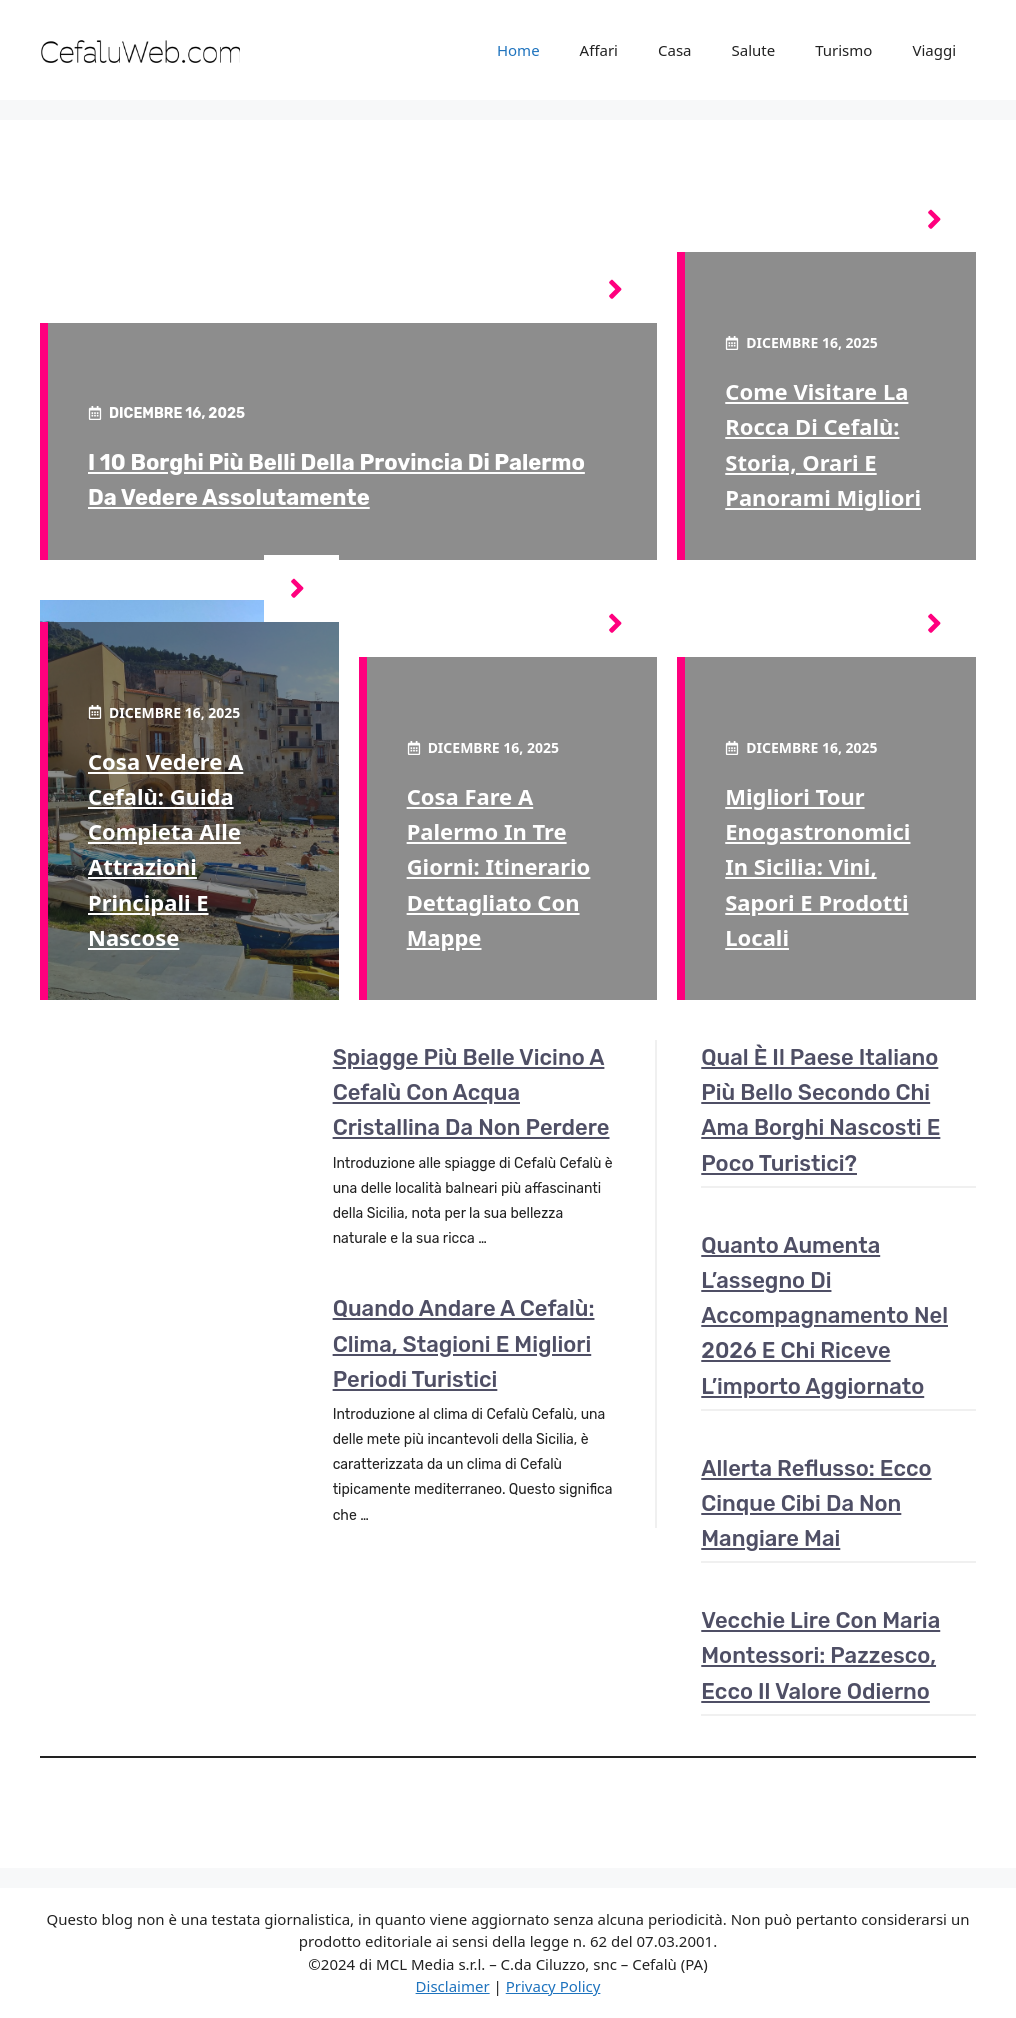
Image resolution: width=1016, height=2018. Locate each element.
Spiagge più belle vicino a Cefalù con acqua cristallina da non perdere (471, 1092)
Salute (754, 50)
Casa (675, 50)
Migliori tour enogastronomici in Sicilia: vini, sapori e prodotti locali (817, 866)
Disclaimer (453, 1986)
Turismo (843, 50)
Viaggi (934, 50)
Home (518, 50)
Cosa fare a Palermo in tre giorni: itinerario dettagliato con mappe (499, 866)
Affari (599, 50)
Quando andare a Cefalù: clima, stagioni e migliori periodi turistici (464, 1343)
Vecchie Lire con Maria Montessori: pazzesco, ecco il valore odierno (820, 1655)
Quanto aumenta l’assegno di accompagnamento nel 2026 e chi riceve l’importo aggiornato (824, 1316)
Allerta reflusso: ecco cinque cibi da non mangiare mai (816, 1503)
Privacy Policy (553, 1986)
